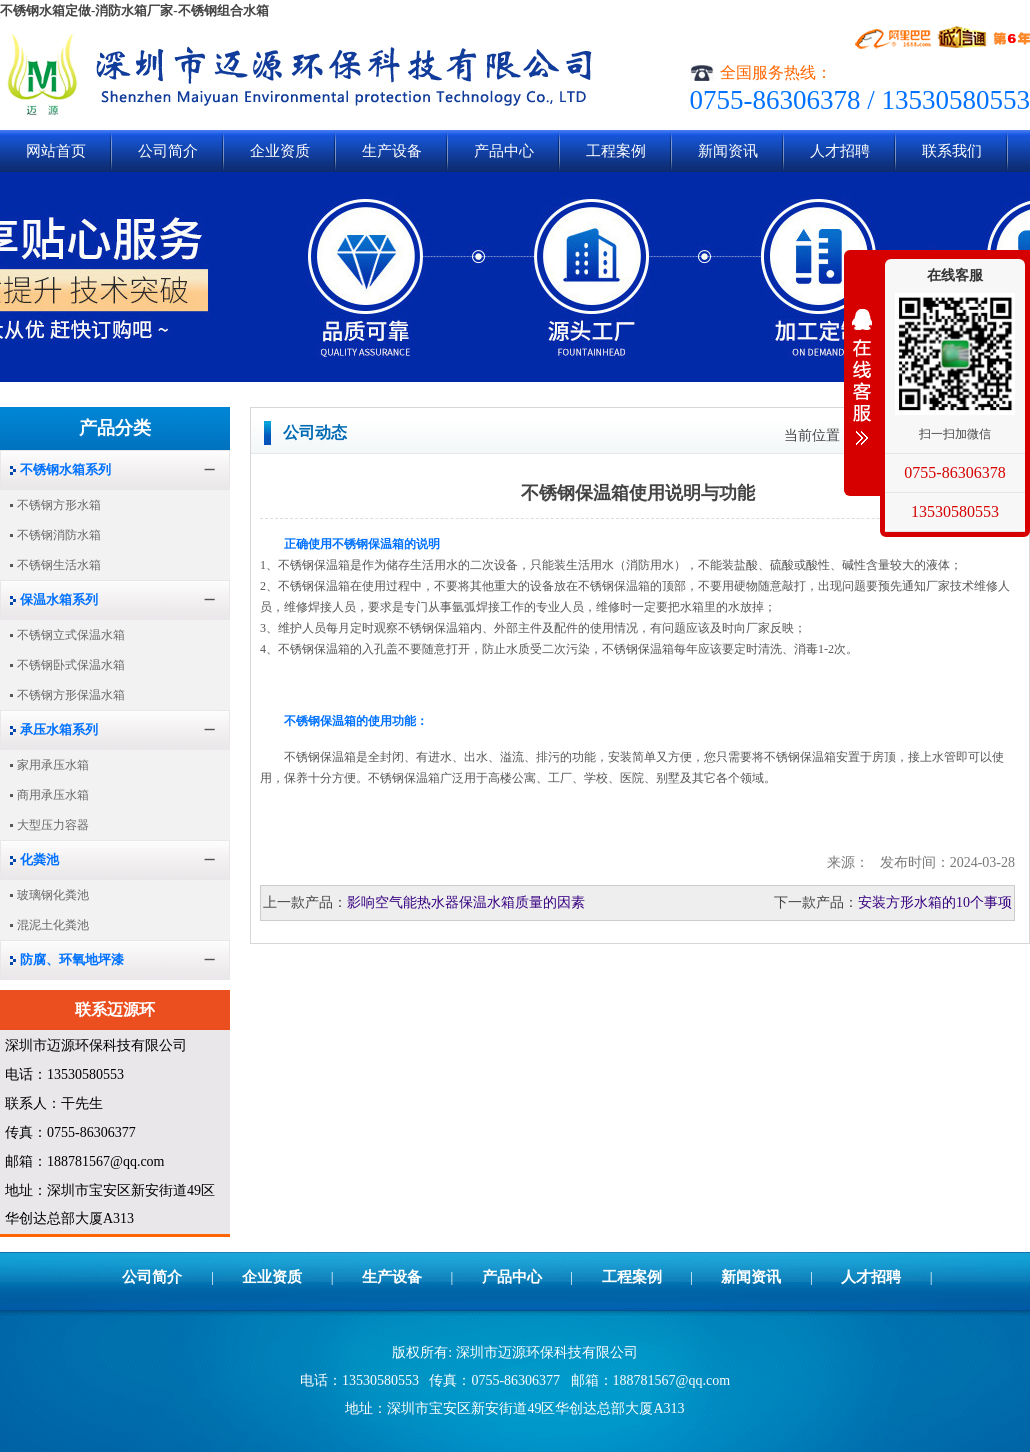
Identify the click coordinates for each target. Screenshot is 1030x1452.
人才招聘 (840, 151)
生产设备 (392, 151)
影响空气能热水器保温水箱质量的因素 (466, 902)
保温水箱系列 (59, 599)
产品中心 (504, 151)
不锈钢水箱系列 (65, 469)
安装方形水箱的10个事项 (935, 902)
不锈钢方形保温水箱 (71, 695)
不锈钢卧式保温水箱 (71, 665)
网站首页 (56, 151)
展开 (862, 377)
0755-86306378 (954, 472)
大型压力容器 (53, 825)
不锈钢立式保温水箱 (71, 635)
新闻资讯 (728, 151)
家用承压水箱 (53, 765)
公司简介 (168, 151)
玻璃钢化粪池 (53, 895)
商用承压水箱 (53, 795)
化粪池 (39, 859)
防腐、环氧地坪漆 (72, 959)
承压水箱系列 (59, 729)
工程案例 (616, 151)
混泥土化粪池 (53, 925)
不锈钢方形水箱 (59, 505)
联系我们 (952, 151)
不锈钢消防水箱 (59, 535)
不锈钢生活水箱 (59, 565)
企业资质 (280, 151)
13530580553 (955, 511)
